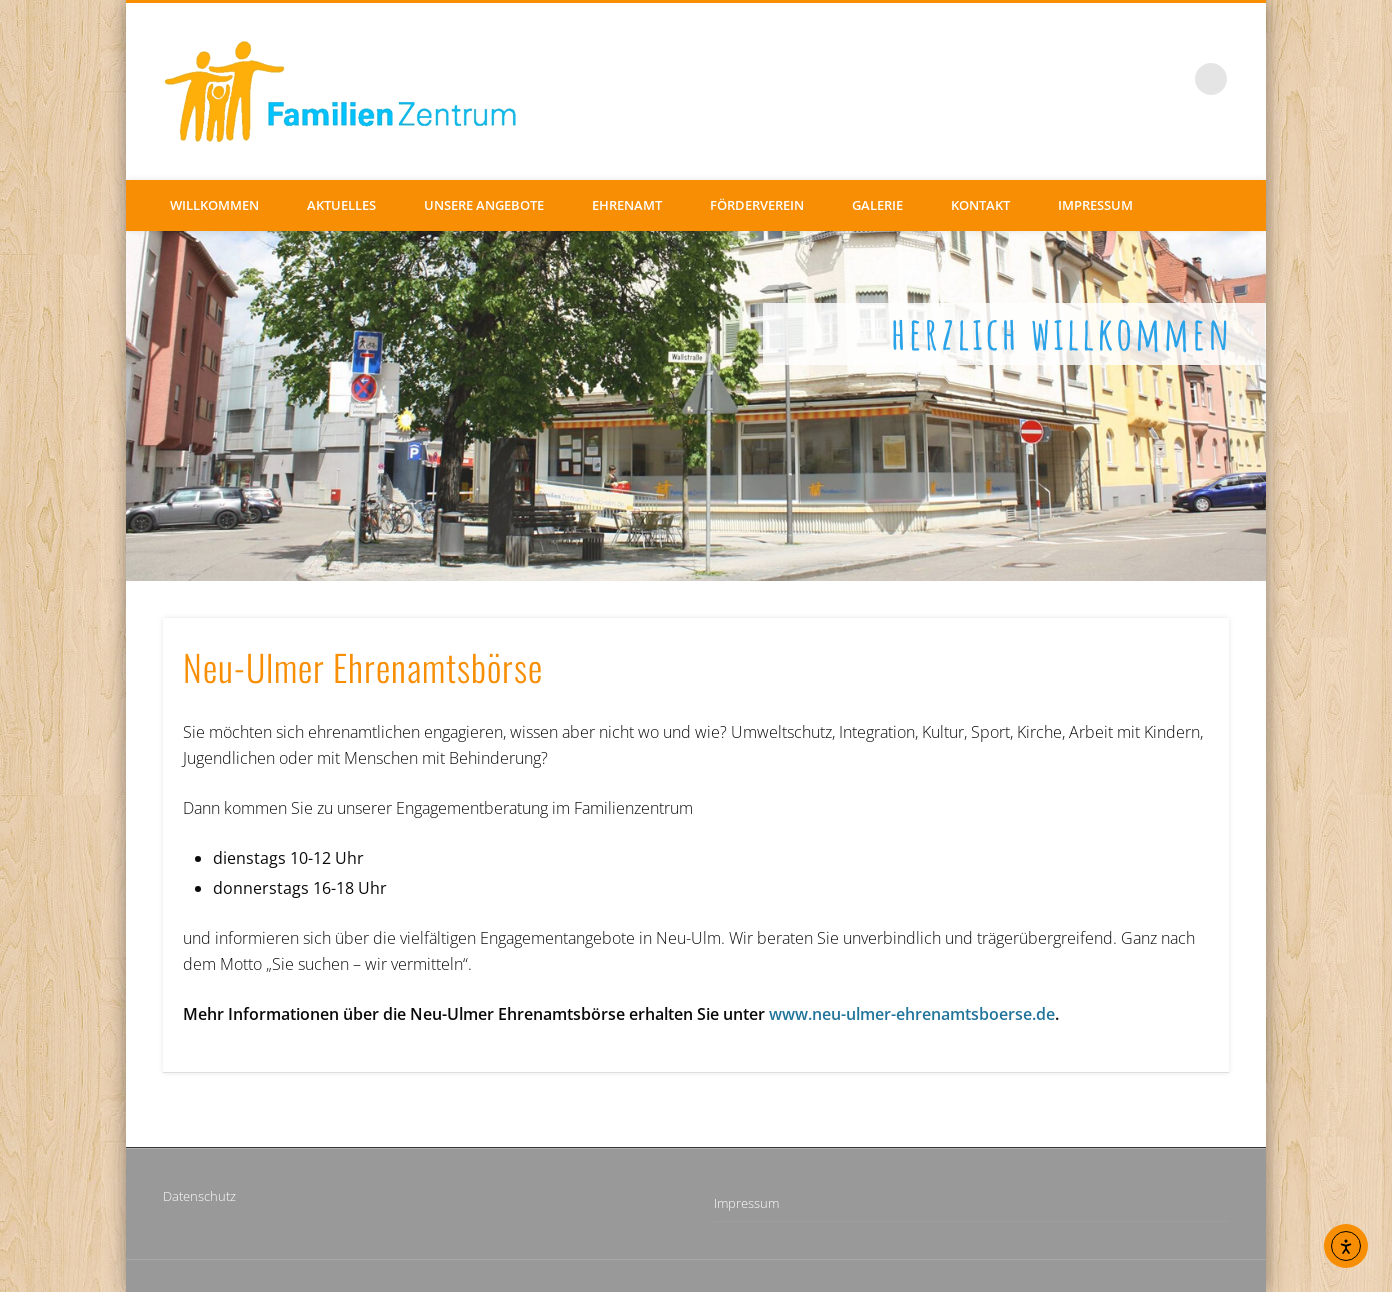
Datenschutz (199, 1196)
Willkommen (214, 205)
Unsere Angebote (484, 205)
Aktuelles (341, 205)
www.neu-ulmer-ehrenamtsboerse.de (912, 1014)
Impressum (1095, 205)
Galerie (877, 205)
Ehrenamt (627, 205)
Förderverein (757, 205)
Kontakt (980, 205)
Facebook (1170, 79)
